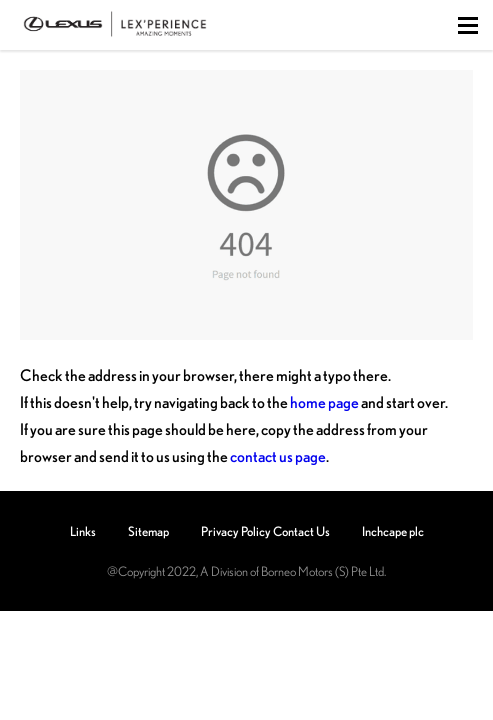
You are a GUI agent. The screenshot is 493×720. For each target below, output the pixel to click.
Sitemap (148, 531)
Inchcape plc (393, 531)
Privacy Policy (236, 531)
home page (324, 402)
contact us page (278, 456)
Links (83, 531)
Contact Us (301, 531)
